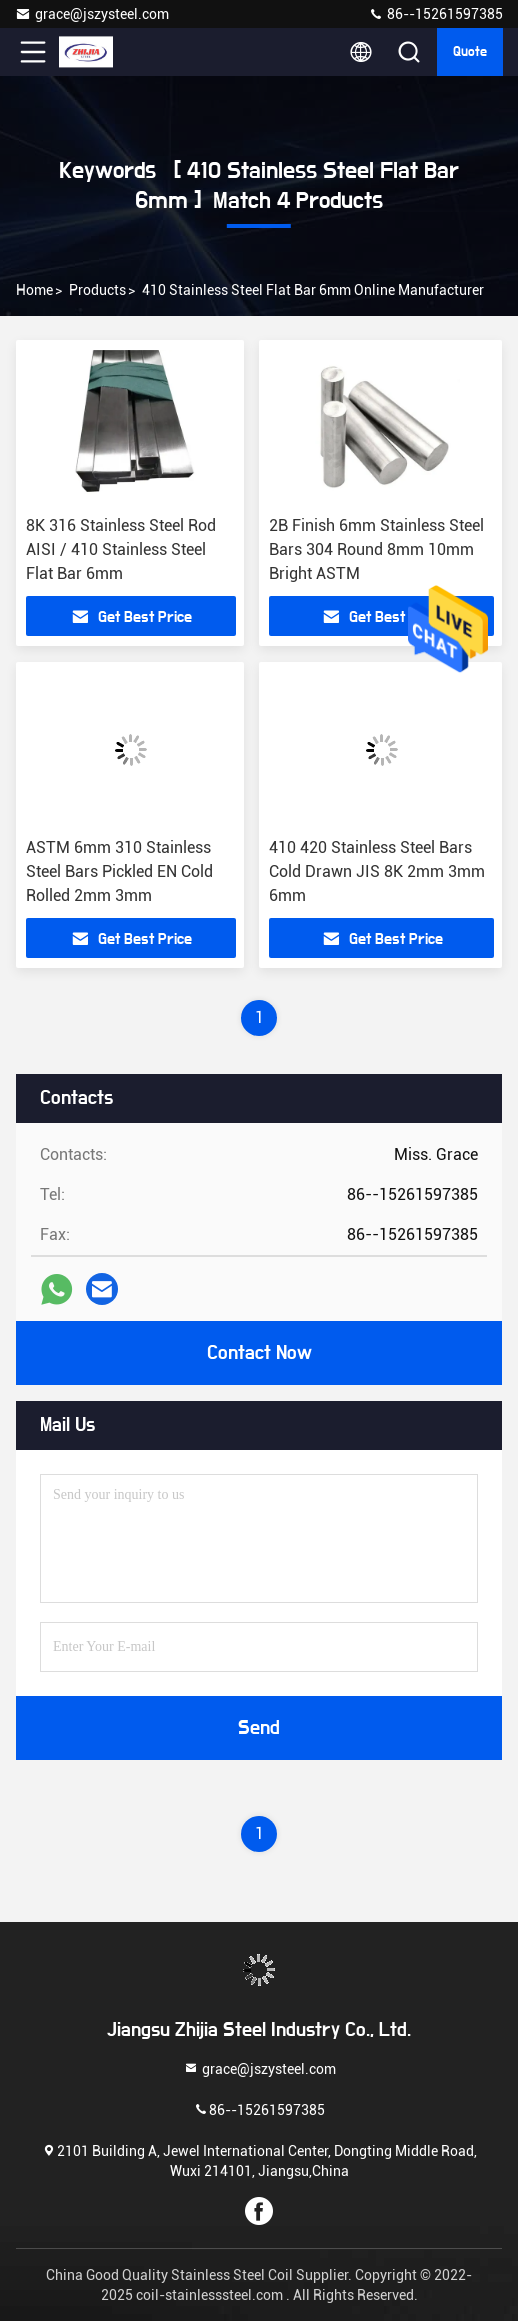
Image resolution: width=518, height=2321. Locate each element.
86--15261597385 (435, 14)
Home (34, 290)
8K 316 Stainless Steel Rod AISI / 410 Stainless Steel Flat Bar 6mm (121, 549)
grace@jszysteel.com (92, 14)
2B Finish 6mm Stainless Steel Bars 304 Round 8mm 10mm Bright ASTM (376, 549)
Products (97, 290)
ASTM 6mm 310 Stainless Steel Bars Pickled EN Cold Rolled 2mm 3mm (119, 871)
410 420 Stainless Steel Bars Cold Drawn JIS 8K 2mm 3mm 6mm (377, 871)
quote (470, 52)
